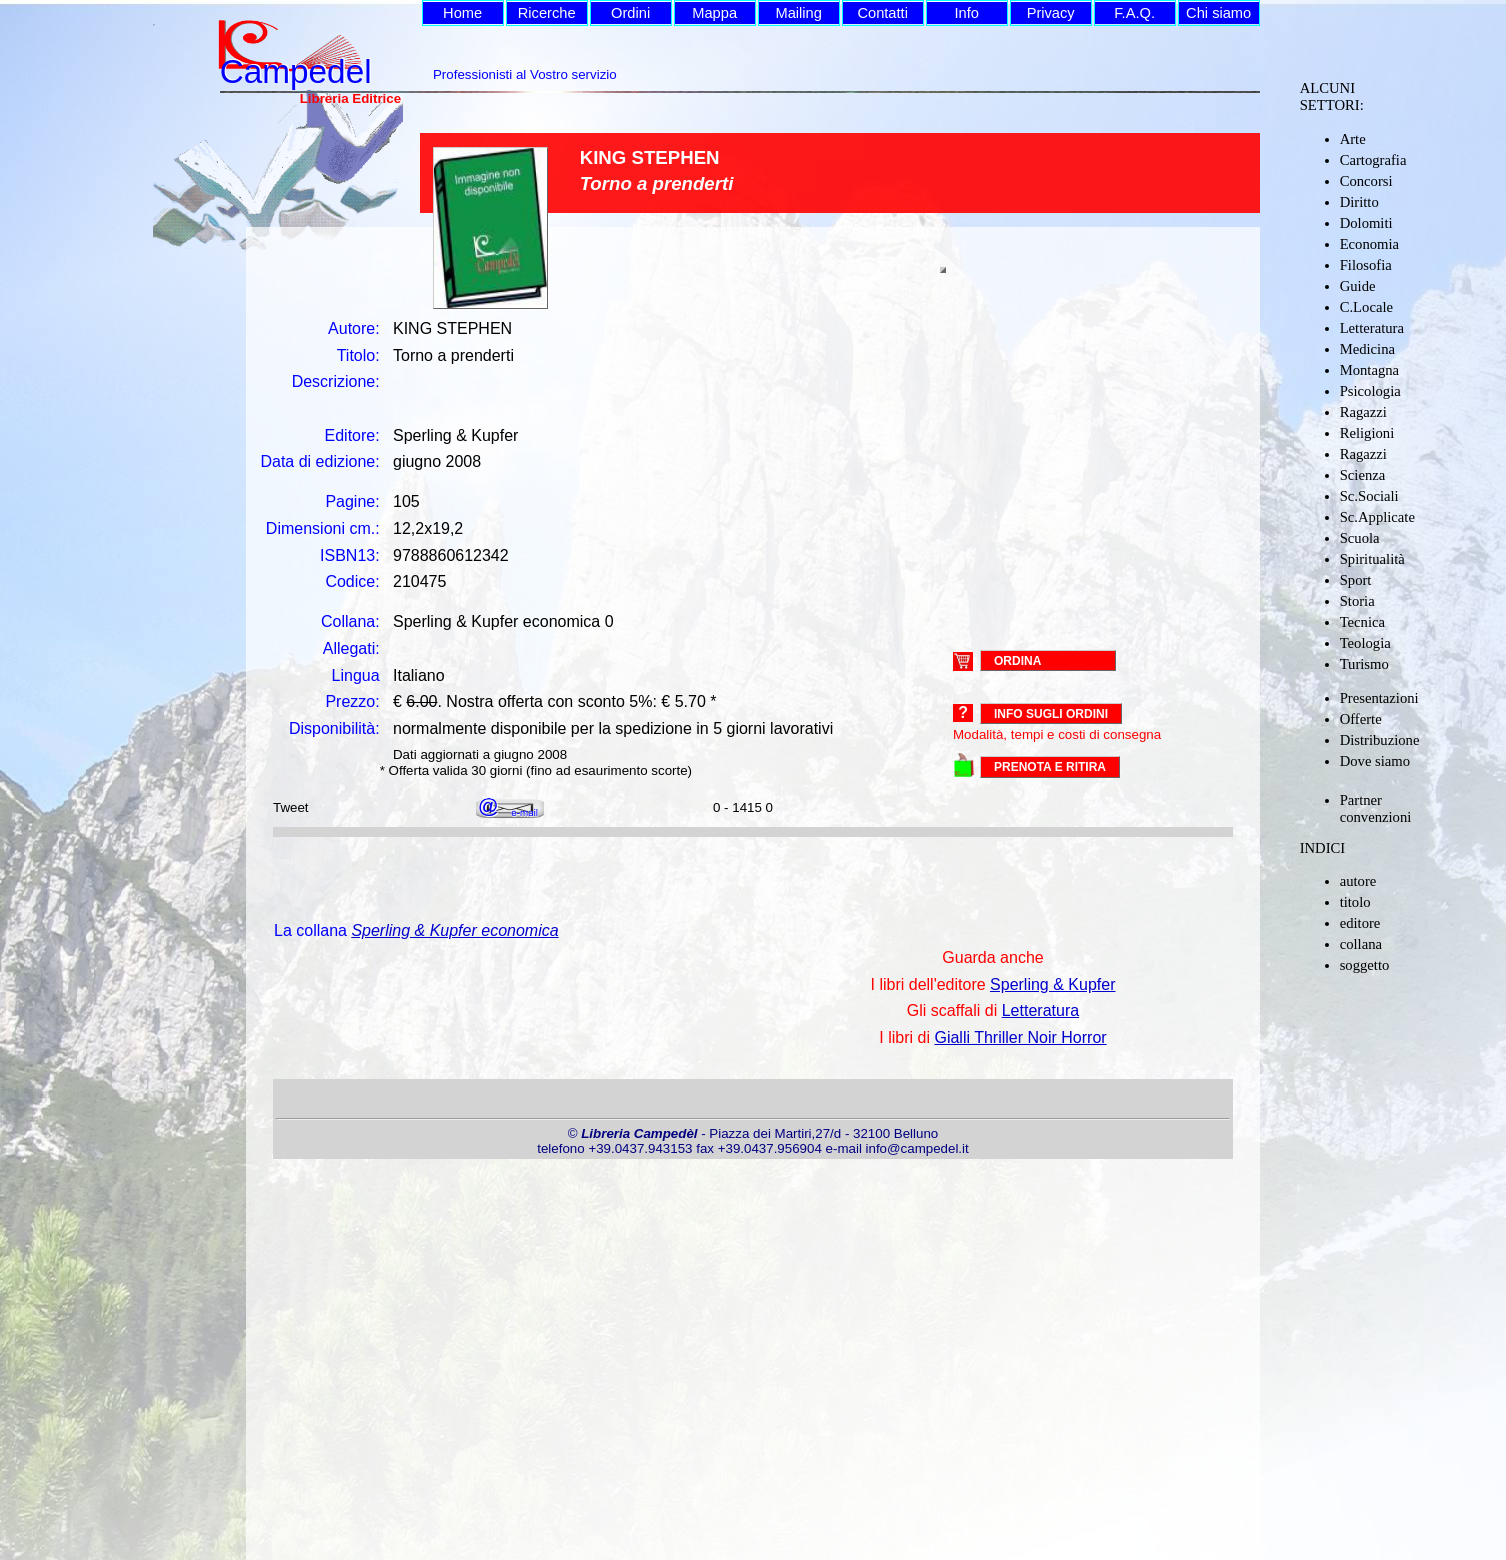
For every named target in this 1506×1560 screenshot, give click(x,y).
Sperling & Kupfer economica (454, 930)
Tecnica (1362, 622)
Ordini (630, 13)
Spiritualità (1372, 559)
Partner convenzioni (1376, 808)
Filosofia (1366, 265)
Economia (1369, 244)
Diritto (1359, 202)
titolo (1355, 902)
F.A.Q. (1134, 13)
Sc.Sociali (1369, 496)
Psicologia (1370, 391)
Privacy (1051, 13)
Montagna (1369, 370)
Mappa (714, 13)
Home (462, 13)
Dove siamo (1375, 761)
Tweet (291, 807)
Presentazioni (1379, 698)
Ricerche (547, 13)
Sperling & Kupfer (1052, 984)
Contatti (882, 13)
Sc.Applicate (1377, 517)
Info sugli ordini (1051, 714)
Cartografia (1373, 160)
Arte (1353, 139)
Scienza (1363, 475)
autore (1358, 881)
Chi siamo (1218, 13)
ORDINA (1017, 660)
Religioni (1367, 433)
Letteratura (1372, 328)
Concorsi (1366, 181)
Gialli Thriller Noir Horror (1020, 1037)
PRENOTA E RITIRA (1050, 767)
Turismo (1364, 664)
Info (966, 13)
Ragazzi (1363, 412)
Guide (1358, 286)
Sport (1356, 580)
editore (1360, 923)
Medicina (1367, 349)
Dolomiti (1366, 223)
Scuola (1360, 538)
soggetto (1365, 965)
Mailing (798, 13)
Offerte (1361, 719)
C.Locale (1366, 307)
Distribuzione (1380, 740)
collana (1361, 944)
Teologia (1365, 643)
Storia (1357, 601)
